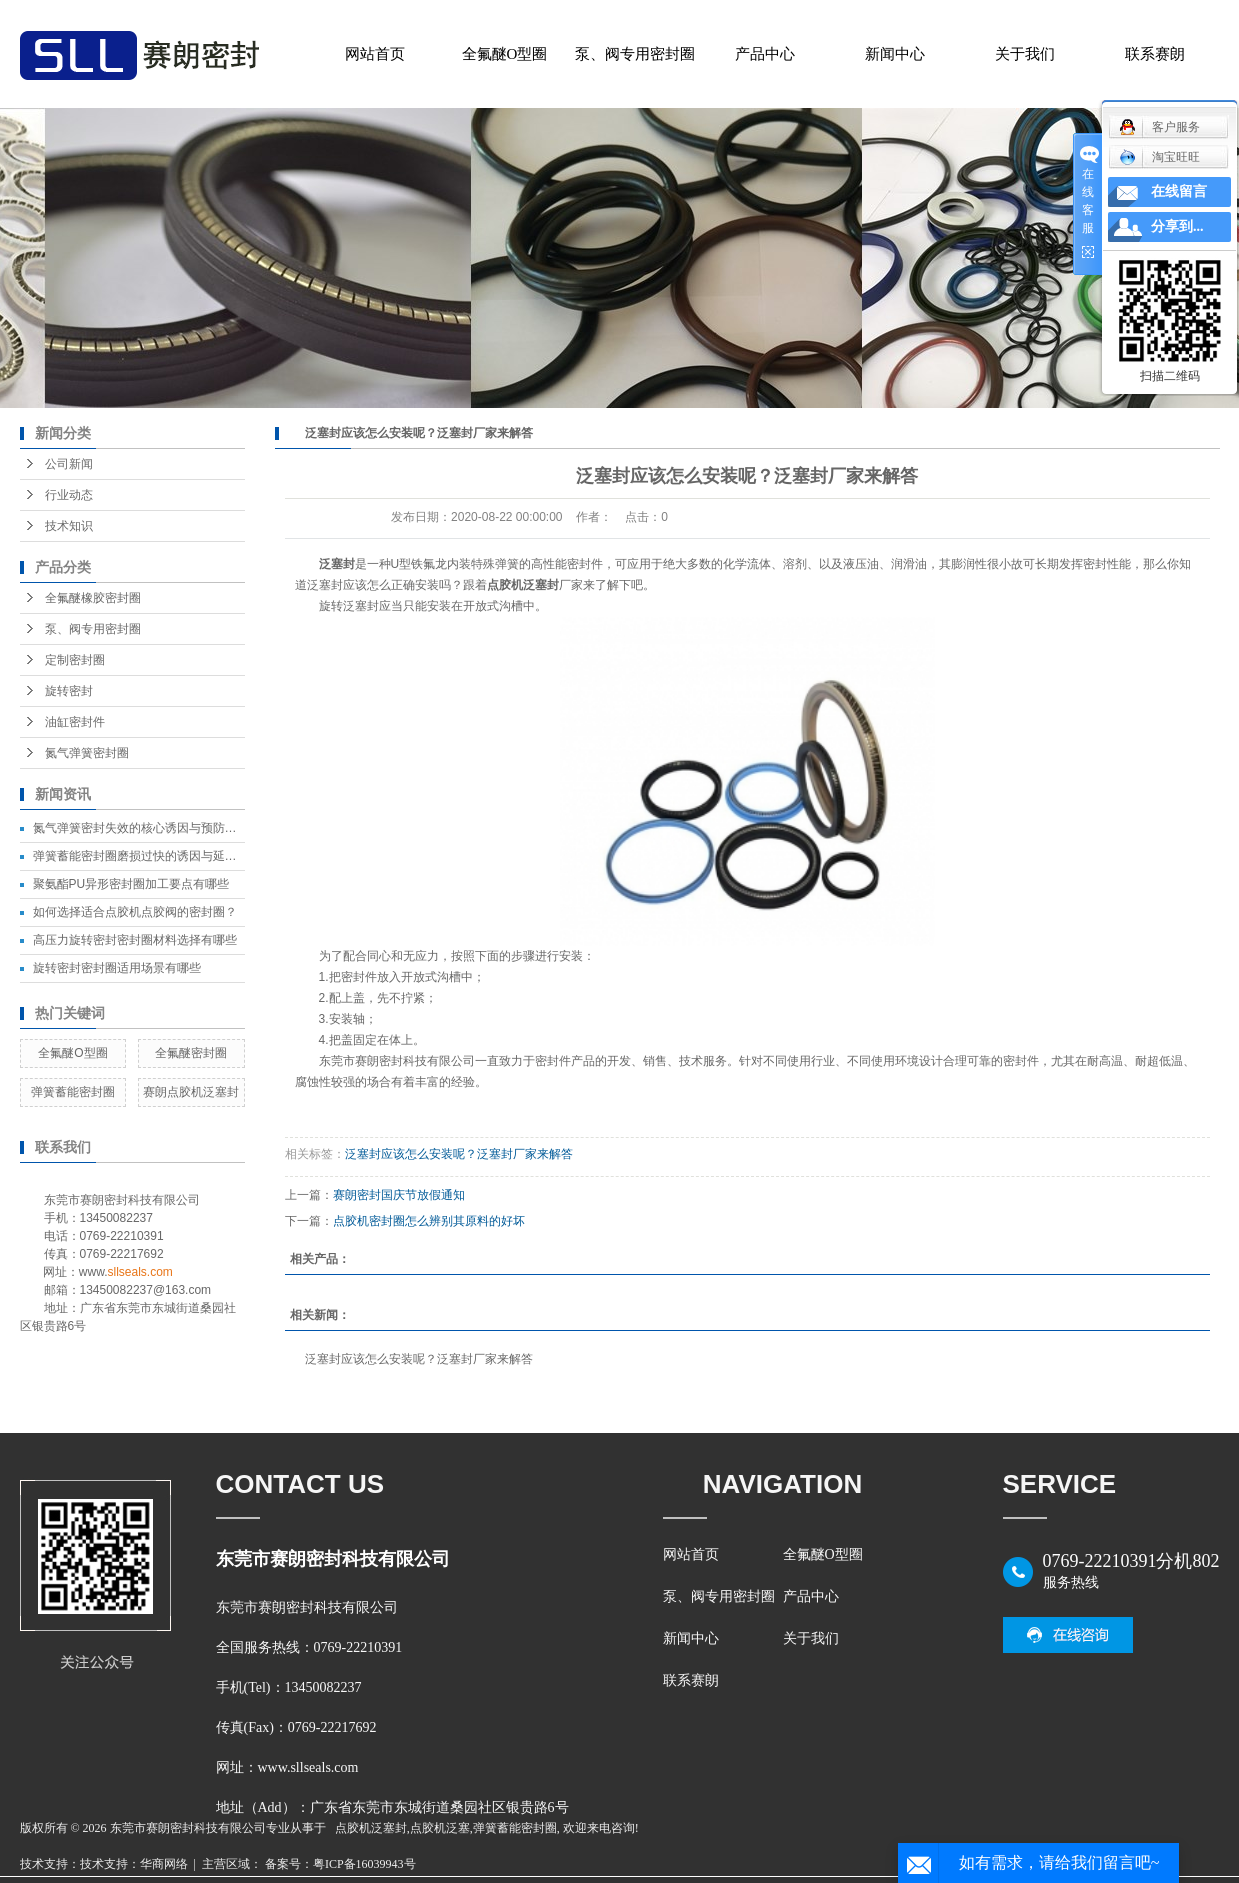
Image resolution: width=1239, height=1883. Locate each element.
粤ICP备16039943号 (364, 1864)
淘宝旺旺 (1159, 157)
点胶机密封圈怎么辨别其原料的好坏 (429, 1221)
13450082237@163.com (146, 1290)
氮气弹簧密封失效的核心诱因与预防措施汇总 (153, 828)
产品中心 (765, 54)
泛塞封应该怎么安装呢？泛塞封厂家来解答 (459, 1154)
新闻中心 (895, 54)
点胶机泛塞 (440, 1828)
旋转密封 (69, 691)
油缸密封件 (75, 722)
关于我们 (1025, 54)
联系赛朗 (1155, 54)
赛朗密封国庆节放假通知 (399, 1195)
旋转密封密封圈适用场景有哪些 (117, 968)
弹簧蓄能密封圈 (73, 1092)
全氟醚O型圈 (505, 54)
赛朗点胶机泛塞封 (191, 1092)
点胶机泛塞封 (371, 1828)
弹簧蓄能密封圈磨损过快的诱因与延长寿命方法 (159, 856)
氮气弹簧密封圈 (87, 753)
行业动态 (69, 495)
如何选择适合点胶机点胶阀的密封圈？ (135, 912)
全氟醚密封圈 (191, 1053)
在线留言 (1179, 191)
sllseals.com (140, 1272)
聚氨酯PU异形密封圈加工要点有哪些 (131, 884)
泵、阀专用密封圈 (635, 54)
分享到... (1177, 226)
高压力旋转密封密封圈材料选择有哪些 (135, 940)
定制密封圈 (75, 660)
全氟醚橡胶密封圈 (93, 598)
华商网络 (164, 1864)
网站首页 (375, 54)
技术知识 (69, 526)
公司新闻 (69, 464)
